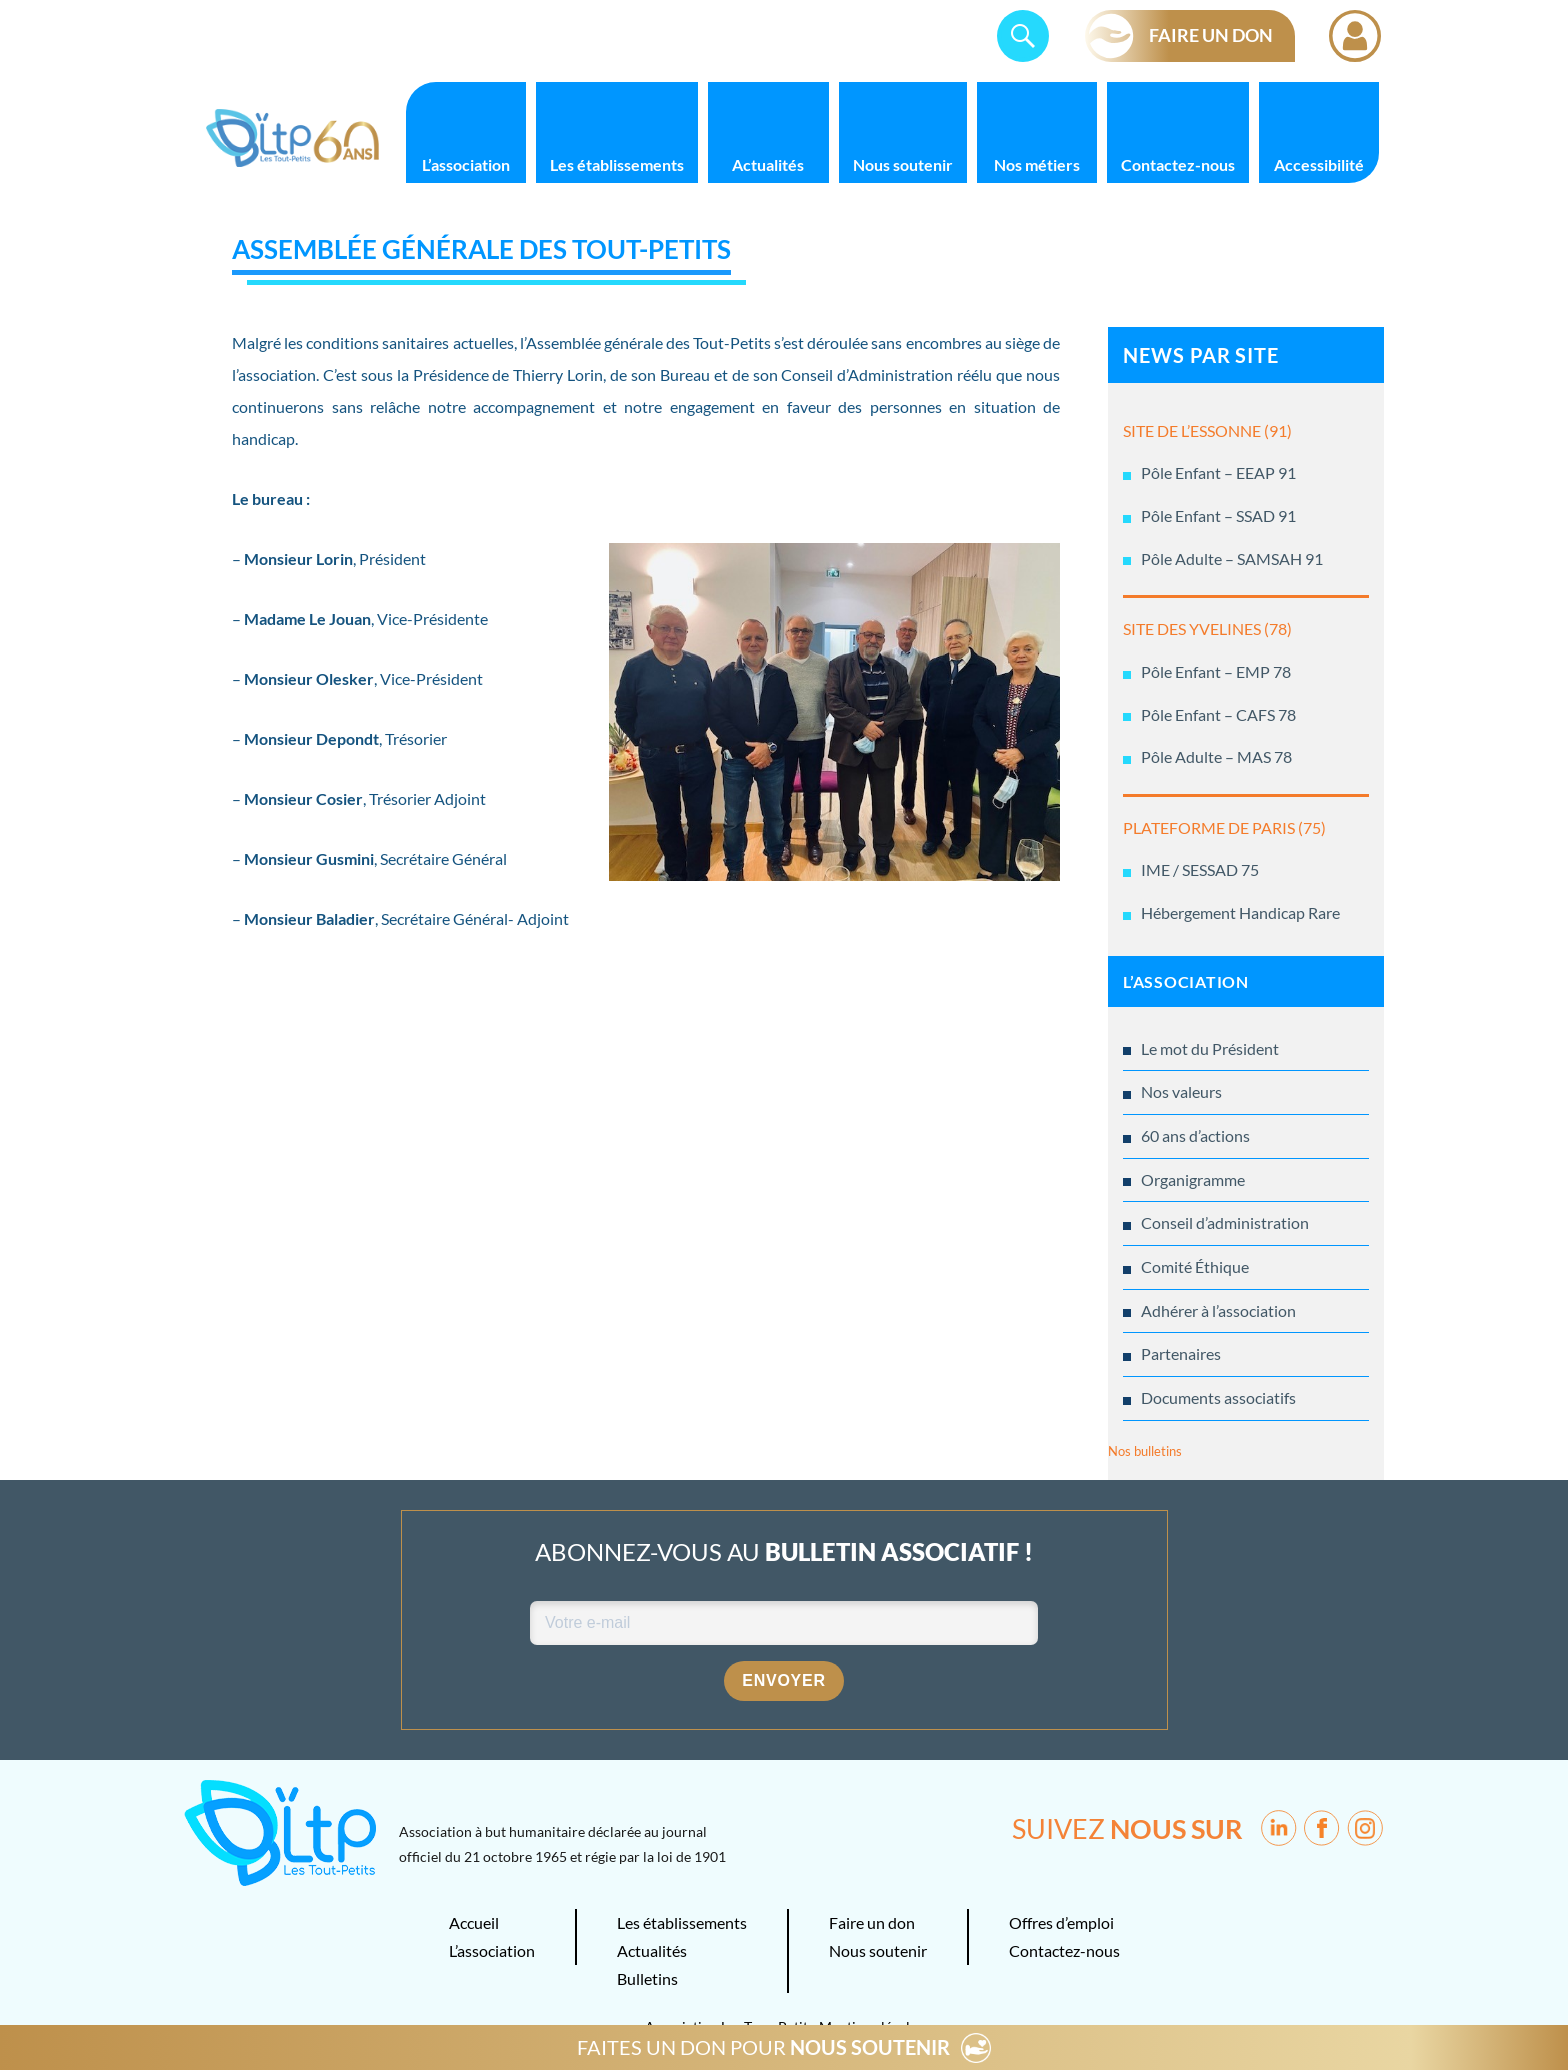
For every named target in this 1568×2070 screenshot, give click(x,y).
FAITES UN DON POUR (763, 2047)
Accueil (474, 1922)
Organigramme (1193, 1179)
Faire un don (872, 1922)
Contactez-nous (1178, 164)
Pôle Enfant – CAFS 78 (1218, 714)
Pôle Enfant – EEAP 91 (1218, 472)
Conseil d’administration (1225, 1222)
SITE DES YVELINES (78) (1207, 628)
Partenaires (1181, 1353)
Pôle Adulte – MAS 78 (1216, 756)
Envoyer (784, 1680)
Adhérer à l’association (1218, 1310)
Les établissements (617, 164)
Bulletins (647, 1978)
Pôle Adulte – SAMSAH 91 (1232, 558)
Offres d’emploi (1061, 1922)
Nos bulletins (1145, 1451)
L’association (466, 164)
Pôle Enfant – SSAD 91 (1218, 515)
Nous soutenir (903, 164)
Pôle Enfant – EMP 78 (1216, 671)
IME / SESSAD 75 (1200, 869)
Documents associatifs (1218, 1397)
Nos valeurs (1181, 1091)
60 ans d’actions (1195, 1135)
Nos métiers (1037, 164)
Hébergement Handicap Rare (1240, 912)
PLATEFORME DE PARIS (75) (1224, 827)
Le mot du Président (1210, 1048)
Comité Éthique (1195, 1266)
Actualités (768, 164)
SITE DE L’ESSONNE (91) (1207, 430)
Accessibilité (1319, 164)
